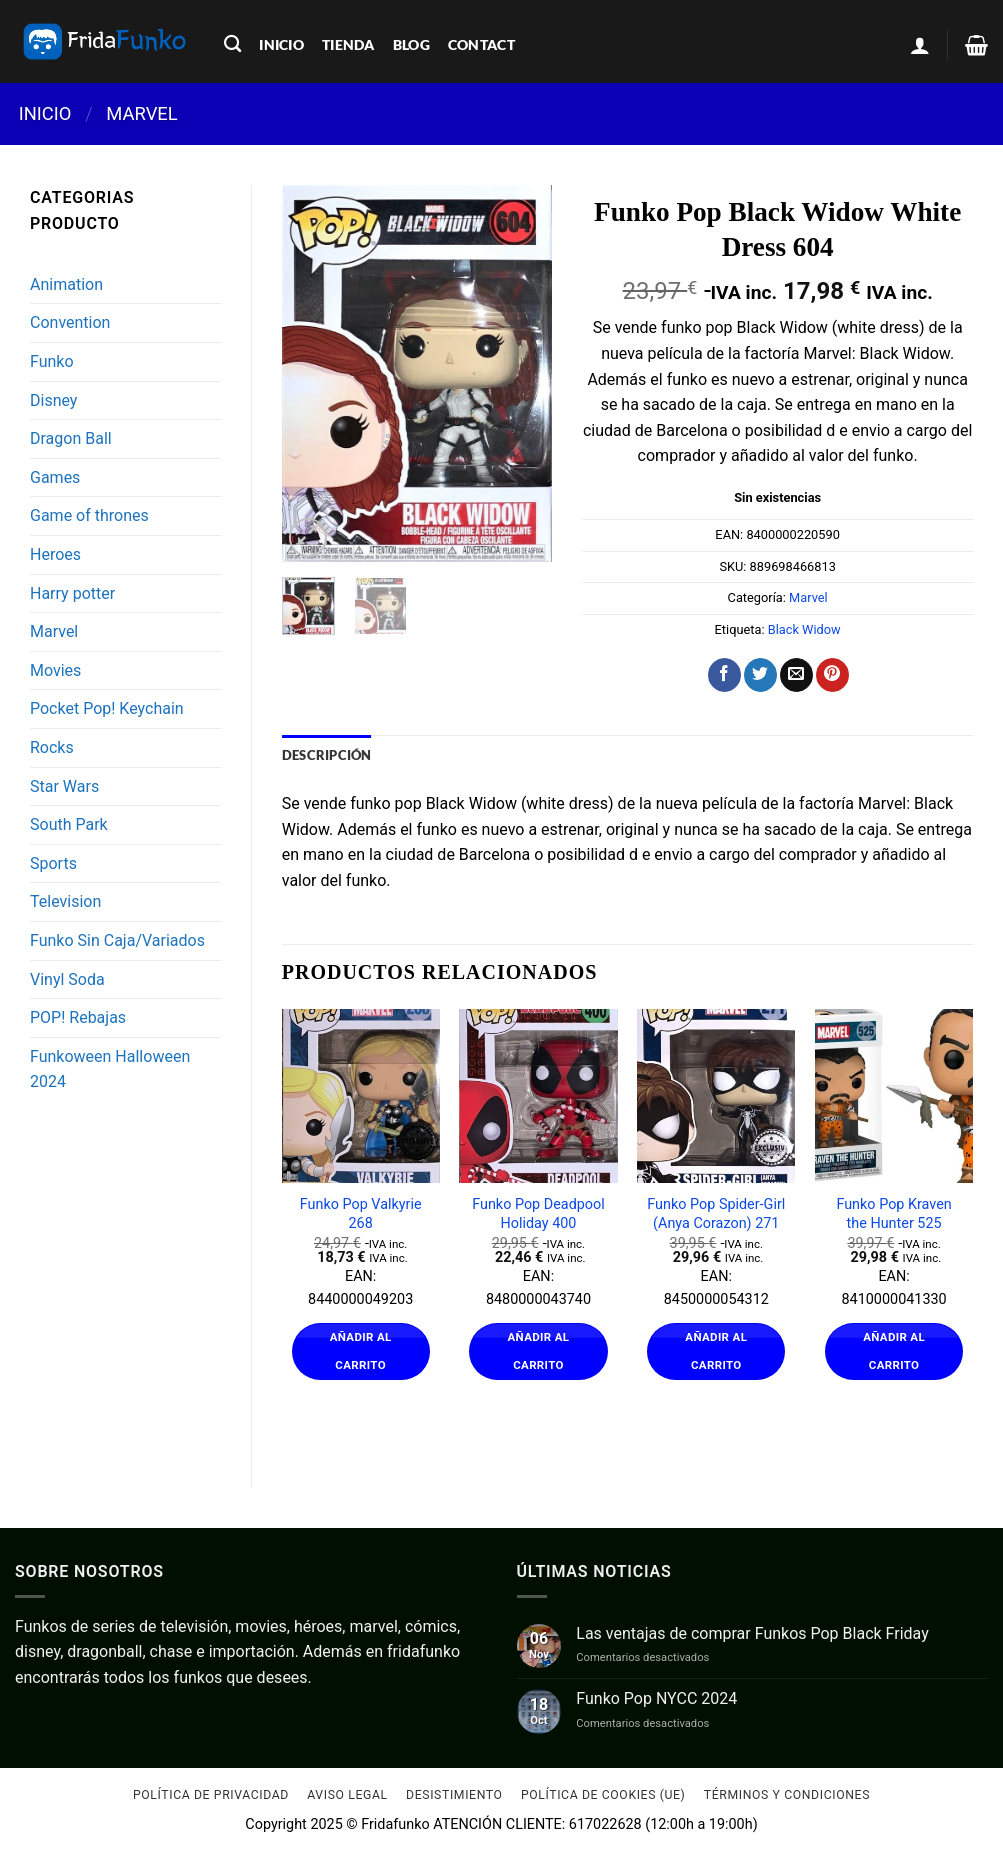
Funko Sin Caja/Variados (117, 940)
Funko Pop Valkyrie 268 (361, 1214)
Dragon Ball (71, 438)
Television (65, 901)
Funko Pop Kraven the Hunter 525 (893, 1214)
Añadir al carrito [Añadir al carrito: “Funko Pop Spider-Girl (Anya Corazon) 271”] (716, 1351)
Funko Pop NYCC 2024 (656, 1698)
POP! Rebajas (78, 1017)
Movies (55, 670)
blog (411, 44)
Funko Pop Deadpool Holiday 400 (538, 1214)
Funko (52, 361)
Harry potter (72, 593)
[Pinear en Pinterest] (832, 675)
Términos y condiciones (787, 1795)
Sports (53, 863)
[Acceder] (920, 45)
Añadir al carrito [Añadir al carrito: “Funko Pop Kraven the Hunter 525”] (894, 1351)
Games (55, 477)
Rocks (52, 747)
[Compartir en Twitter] (760, 675)
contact (481, 44)
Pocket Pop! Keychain (107, 708)
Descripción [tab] (327, 755)
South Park (69, 824)
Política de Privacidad (211, 1795)
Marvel (141, 113)
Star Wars (64, 786)
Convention (70, 322)
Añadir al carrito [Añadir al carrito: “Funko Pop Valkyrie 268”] (361, 1351)
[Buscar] (232, 44)
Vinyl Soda (67, 979)
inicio (281, 44)
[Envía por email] (796, 675)
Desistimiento (454, 1795)
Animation (66, 284)
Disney (53, 400)
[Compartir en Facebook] (724, 675)
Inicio (45, 113)
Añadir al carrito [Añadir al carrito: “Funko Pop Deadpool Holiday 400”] (539, 1351)
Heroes (55, 554)
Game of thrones (89, 515)
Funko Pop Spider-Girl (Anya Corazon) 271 (716, 1214)
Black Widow (804, 629)
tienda (348, 44)
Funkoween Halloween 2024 (110, 1069)
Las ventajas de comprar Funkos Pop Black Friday (752, 1633)
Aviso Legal (347, 1795)
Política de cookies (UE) (603, 1795)
